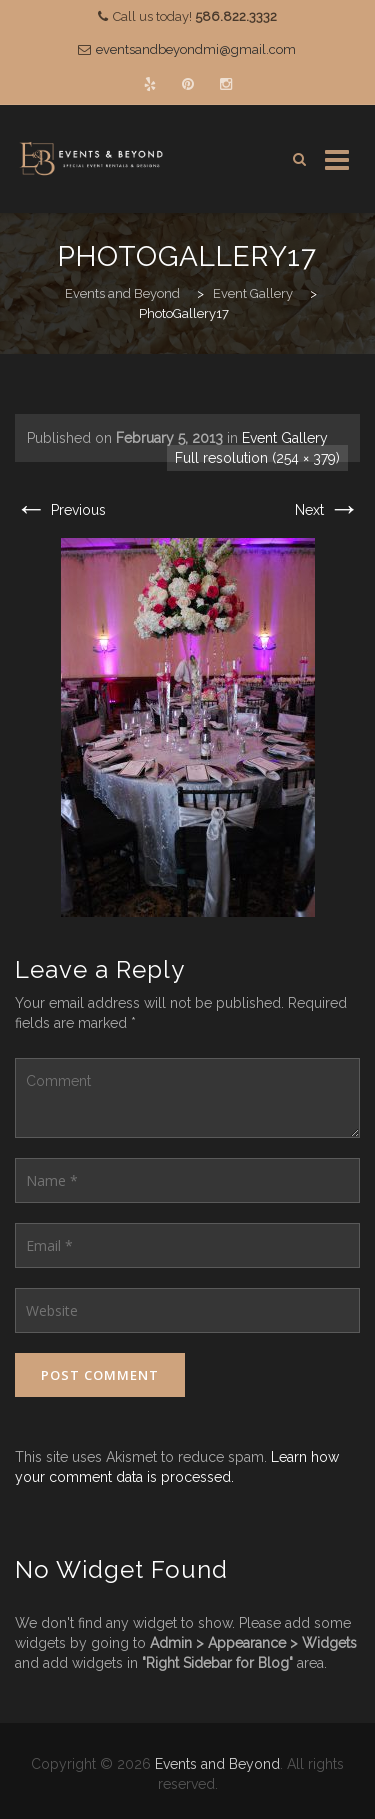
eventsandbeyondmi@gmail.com (196, 49)
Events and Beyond (217, 1764)
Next (327, 510)
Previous (60, 510)
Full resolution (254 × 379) (257, 458)
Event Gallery (285, 438)
